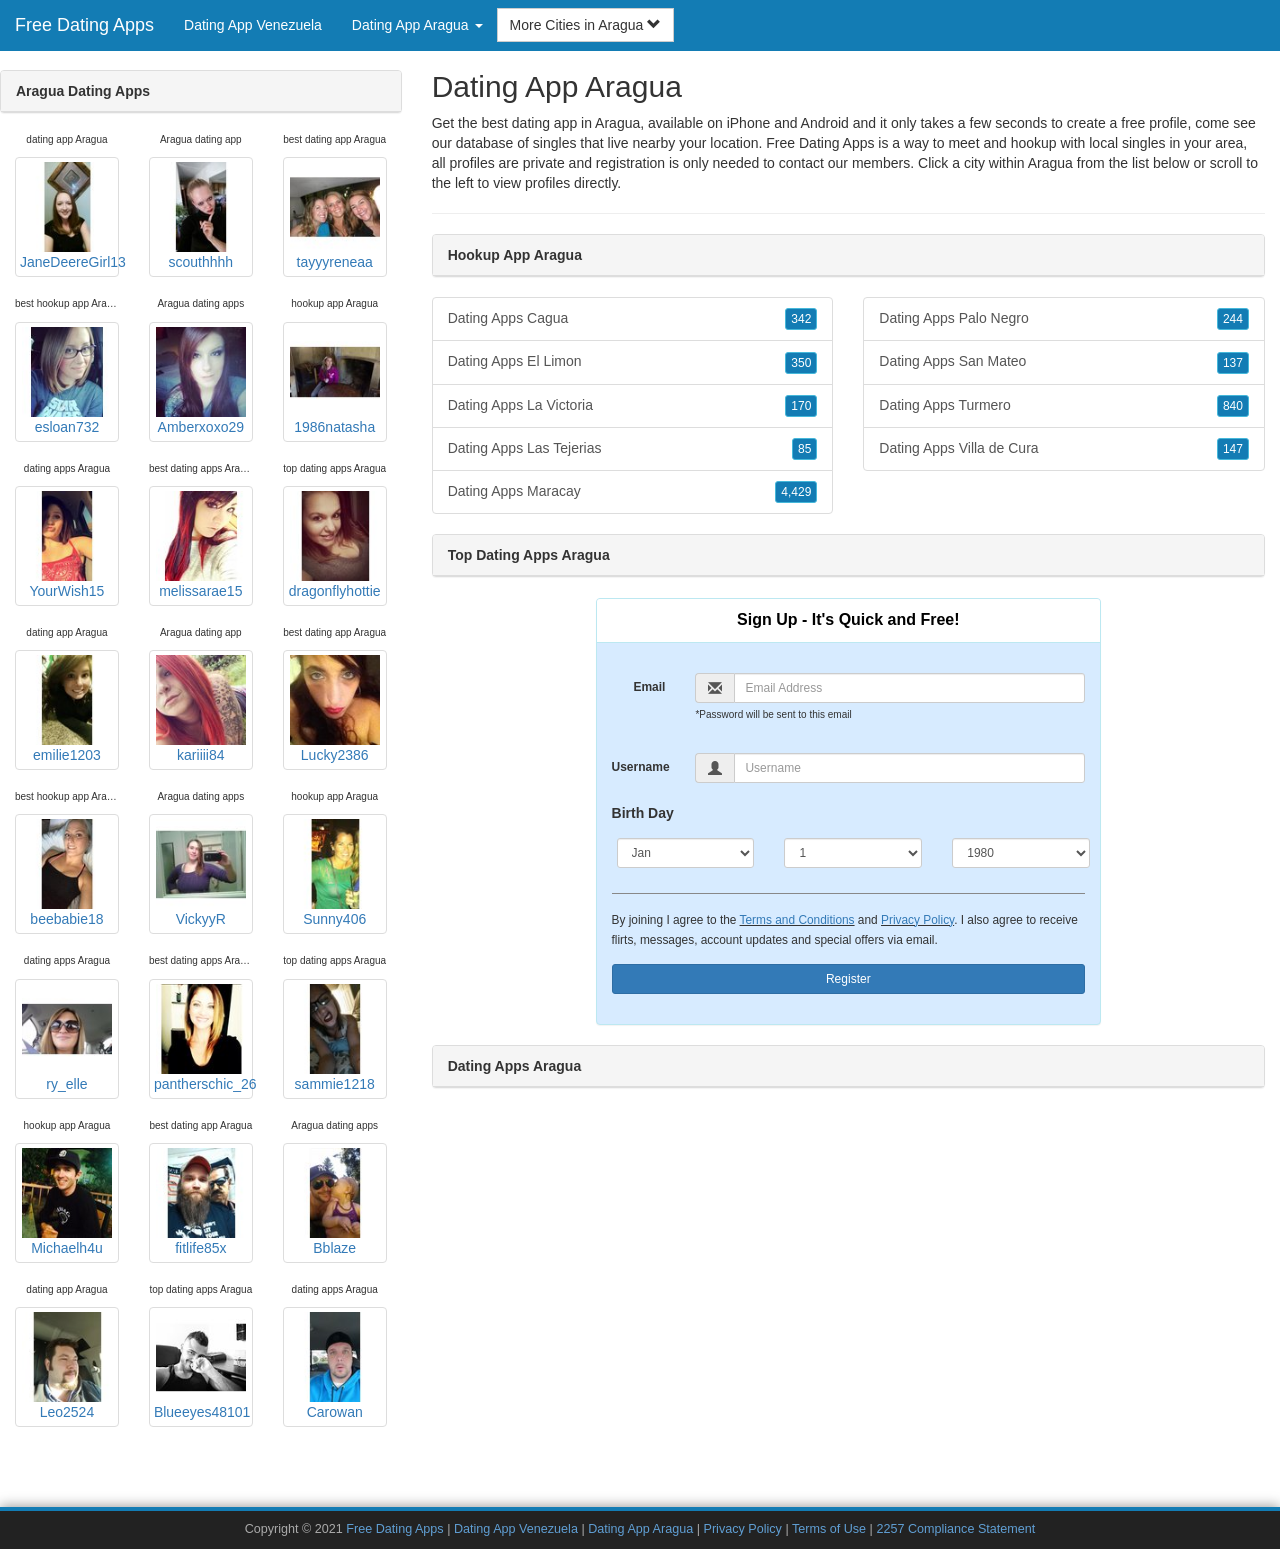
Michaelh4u (67, 1202)
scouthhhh (201, 216)
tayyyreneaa (335, 216)
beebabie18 (67, 873)
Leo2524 (67, 1366)
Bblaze (335, 1202)
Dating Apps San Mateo (1064, 362)
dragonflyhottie (335, 545)
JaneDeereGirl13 (69, 216)
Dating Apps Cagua (633, 319)
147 (1233, 449)
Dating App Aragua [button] (417, 25)
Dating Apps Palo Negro (1064, 319)
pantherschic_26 (203, 1038)
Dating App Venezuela (253, 25)
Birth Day (643, 813)
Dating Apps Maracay (633, 492)
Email (649, 687)
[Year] (1021, 853)
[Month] (686, 853)
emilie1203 (67, 709)
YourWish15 (67, 545)
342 (801, 319)
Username (641, 767)
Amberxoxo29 (201, 381)
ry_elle (67, 1038)
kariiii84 (201, 709)
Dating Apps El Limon (633, 362)
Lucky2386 (335, 709)
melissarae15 (201, 545)
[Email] (909, 688)
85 (804, 449)
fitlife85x (201, 1202)
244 (1233, 319)
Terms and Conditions (797, 920)
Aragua (1050, 163)
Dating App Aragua (640, 1529)
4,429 (796, 492)
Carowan (335, 1366)
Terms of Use (829, 1529)
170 (801, 406)
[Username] (909, 768)
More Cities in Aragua (586, 25)
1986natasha (335, 381)
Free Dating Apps (84, 25)
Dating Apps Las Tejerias (633, 449)
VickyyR (201, 873)
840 (1233, 406)
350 (801, 363)
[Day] (853, 853)
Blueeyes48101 (202, 1366)
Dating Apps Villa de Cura (1064, 449)
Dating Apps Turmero (1064, 406)
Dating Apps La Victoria (633, 406)
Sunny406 (335, 873)
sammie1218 (335, 1038)
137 (1233, 363)
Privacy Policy (917, 920)
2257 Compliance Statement (955, 1529)
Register (848, 979)
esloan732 (67, 381)
